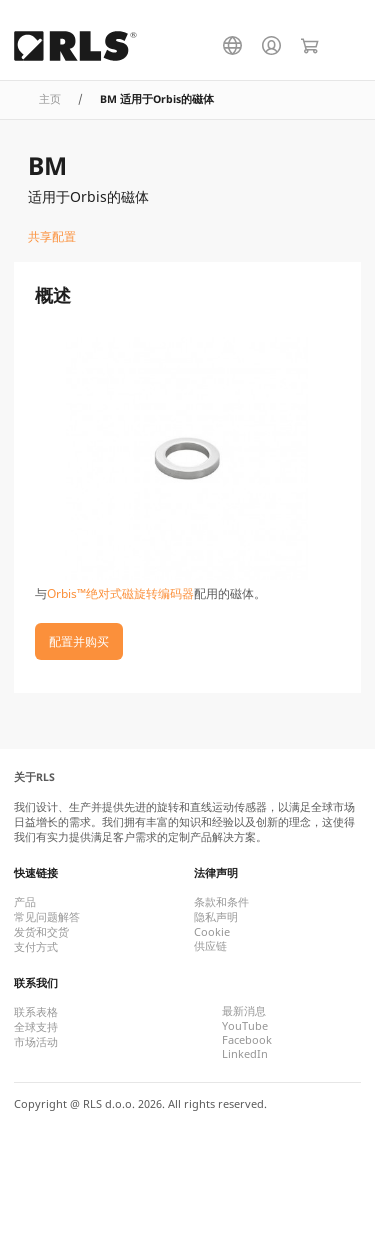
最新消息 (244, 1011)
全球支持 (36, 1027)
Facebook (247, 1040)
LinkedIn (245, 1054)
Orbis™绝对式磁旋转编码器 (120, 593)
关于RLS (34, 777)
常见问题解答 (47, 917)
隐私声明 (216, 917)
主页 (50, 99)
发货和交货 (41, 932)
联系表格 (36, 1012)
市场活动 (36, 1042)
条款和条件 (221, 902)
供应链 (210, 946)
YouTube (245, 1026)
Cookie (212, 932)
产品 (25, 902)
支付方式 (36, 947)
